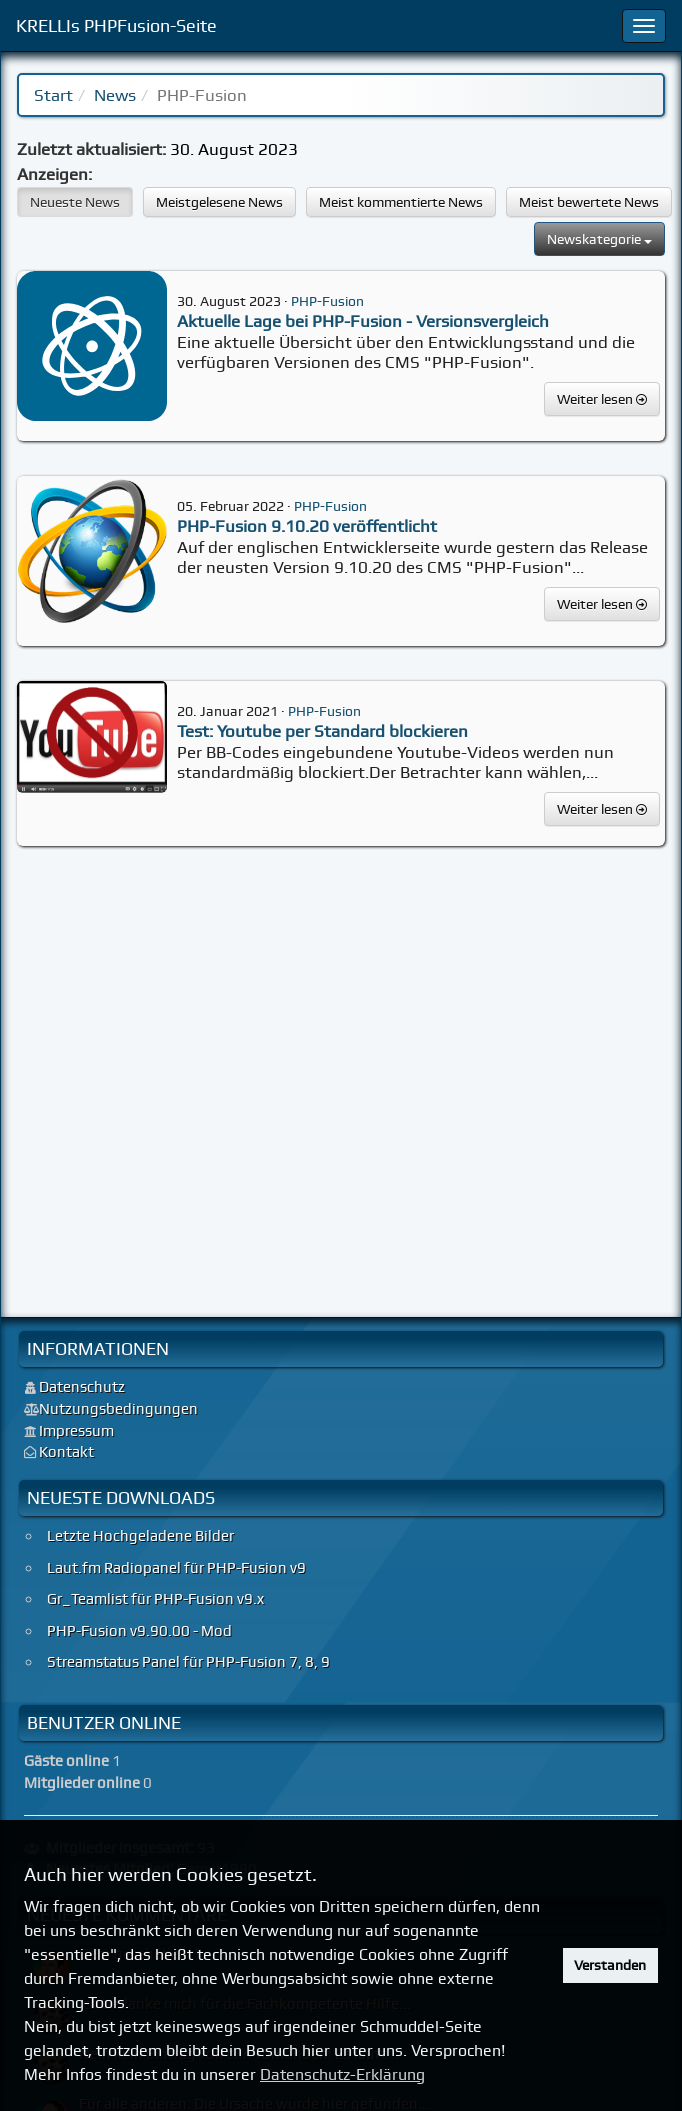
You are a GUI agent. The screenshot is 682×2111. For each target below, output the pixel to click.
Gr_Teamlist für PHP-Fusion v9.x (155, 1599)
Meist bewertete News (589, 202)
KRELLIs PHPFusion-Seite (116, 25)
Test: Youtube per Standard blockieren (322, 731)
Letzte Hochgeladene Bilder (140, 1536)
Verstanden (610, 1965)
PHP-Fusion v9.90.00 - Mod (139, 1631)
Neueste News (75, 202)
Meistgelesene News (219, 202)
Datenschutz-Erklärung (342, 2074)
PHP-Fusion (327, 300)
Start (53, 95)
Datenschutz (82, 1387)
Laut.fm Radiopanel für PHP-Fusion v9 (176, 1568)
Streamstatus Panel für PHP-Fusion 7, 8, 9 (188, 1662)
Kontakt (66, 1452)
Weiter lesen (602, 399)
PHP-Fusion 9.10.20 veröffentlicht (307, 526)
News (115, 95)
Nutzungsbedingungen (118, 1409)
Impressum (76, 1431)
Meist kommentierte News (401, 202)
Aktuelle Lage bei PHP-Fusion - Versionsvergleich (363, 321)
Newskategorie (599, 239)
